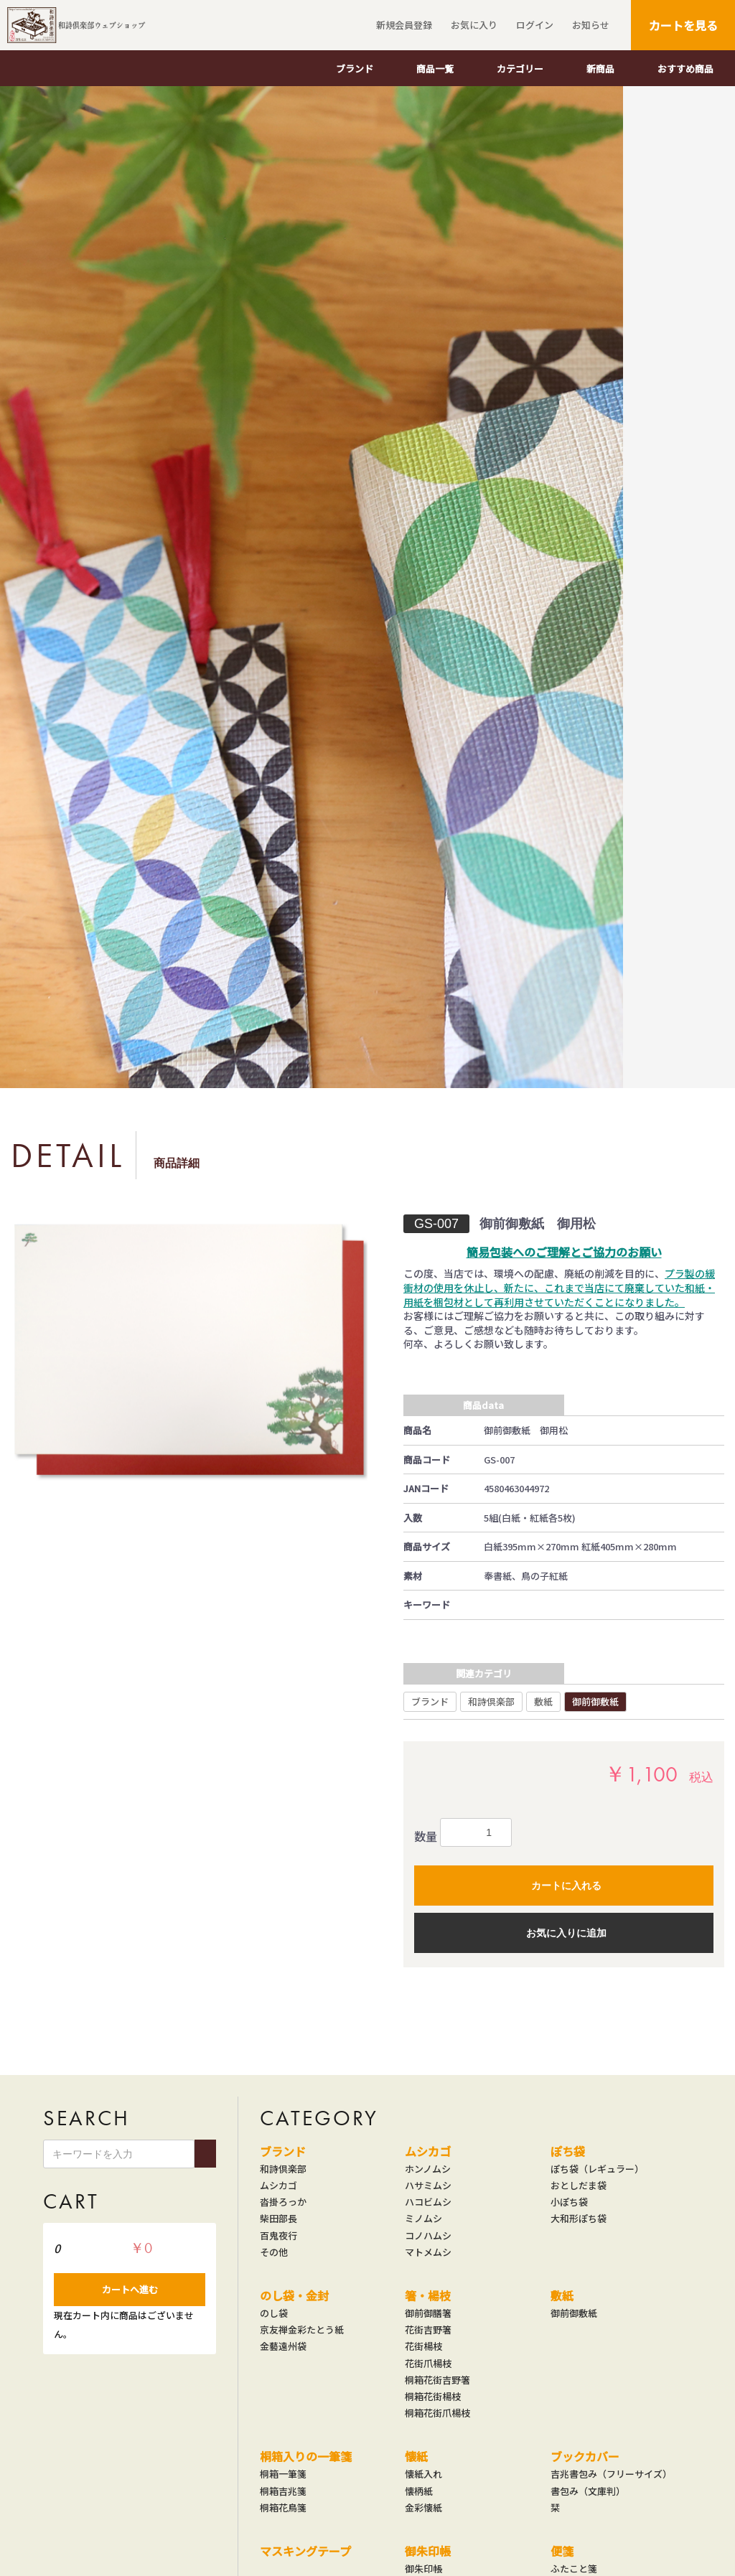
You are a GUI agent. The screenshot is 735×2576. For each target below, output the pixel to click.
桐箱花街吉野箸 (437, 2380)
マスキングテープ (305, 2550)
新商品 (600, 68)
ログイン (533, 25)
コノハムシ (428, 2235)
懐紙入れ (423, 2474)
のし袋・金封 (294, 2295)
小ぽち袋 (569, 2202)
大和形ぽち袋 (579, 2218)
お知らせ (589, 25)
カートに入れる (566, 1885)
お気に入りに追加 (566, 1933)
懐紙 (416, 2456)
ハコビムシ (428, 2202)
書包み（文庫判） (588, 2491)
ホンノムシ (428, 2169)
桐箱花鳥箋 (283, 2507)
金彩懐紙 (423, 2507)
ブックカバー (585, 2456)
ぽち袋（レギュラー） (597, 2169)
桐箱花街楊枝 (433, 2396)
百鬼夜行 (278, 2235)
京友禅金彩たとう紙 (302, 2329)
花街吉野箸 (428, 2329)
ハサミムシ (428, 2185)
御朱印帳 (428, 2550)
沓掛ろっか (283, 2202)
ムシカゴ (278, 2185)
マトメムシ (428, 2252)
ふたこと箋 (574, 2568)
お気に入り (472, 25)
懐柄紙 (419, 2491)
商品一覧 (435, 68)
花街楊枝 (423, 2346)
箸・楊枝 (428, 2295)
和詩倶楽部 (491, 1701)
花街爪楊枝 (428, 2363)
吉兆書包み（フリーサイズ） (611, 2474)
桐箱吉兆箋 (283, 2491)
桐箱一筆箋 (283, 2474)
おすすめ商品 (685, 68)
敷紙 (543, 1701)
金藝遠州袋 (283, 2346)
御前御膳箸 (428, 2313)
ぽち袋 (568, 2151)
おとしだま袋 (579, 2185)
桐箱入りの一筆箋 (306, 2456)
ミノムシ (423, 2218)
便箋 (562, 2550)
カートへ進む (130, 2289)
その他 (274, 2252)
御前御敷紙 (595, 1701)
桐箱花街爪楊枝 (437, 2413)
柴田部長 (278, 2218)
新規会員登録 (402, 25)
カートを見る (683, 25)
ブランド (354, 68)
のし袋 (274, 2313)
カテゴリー (520, 68)
